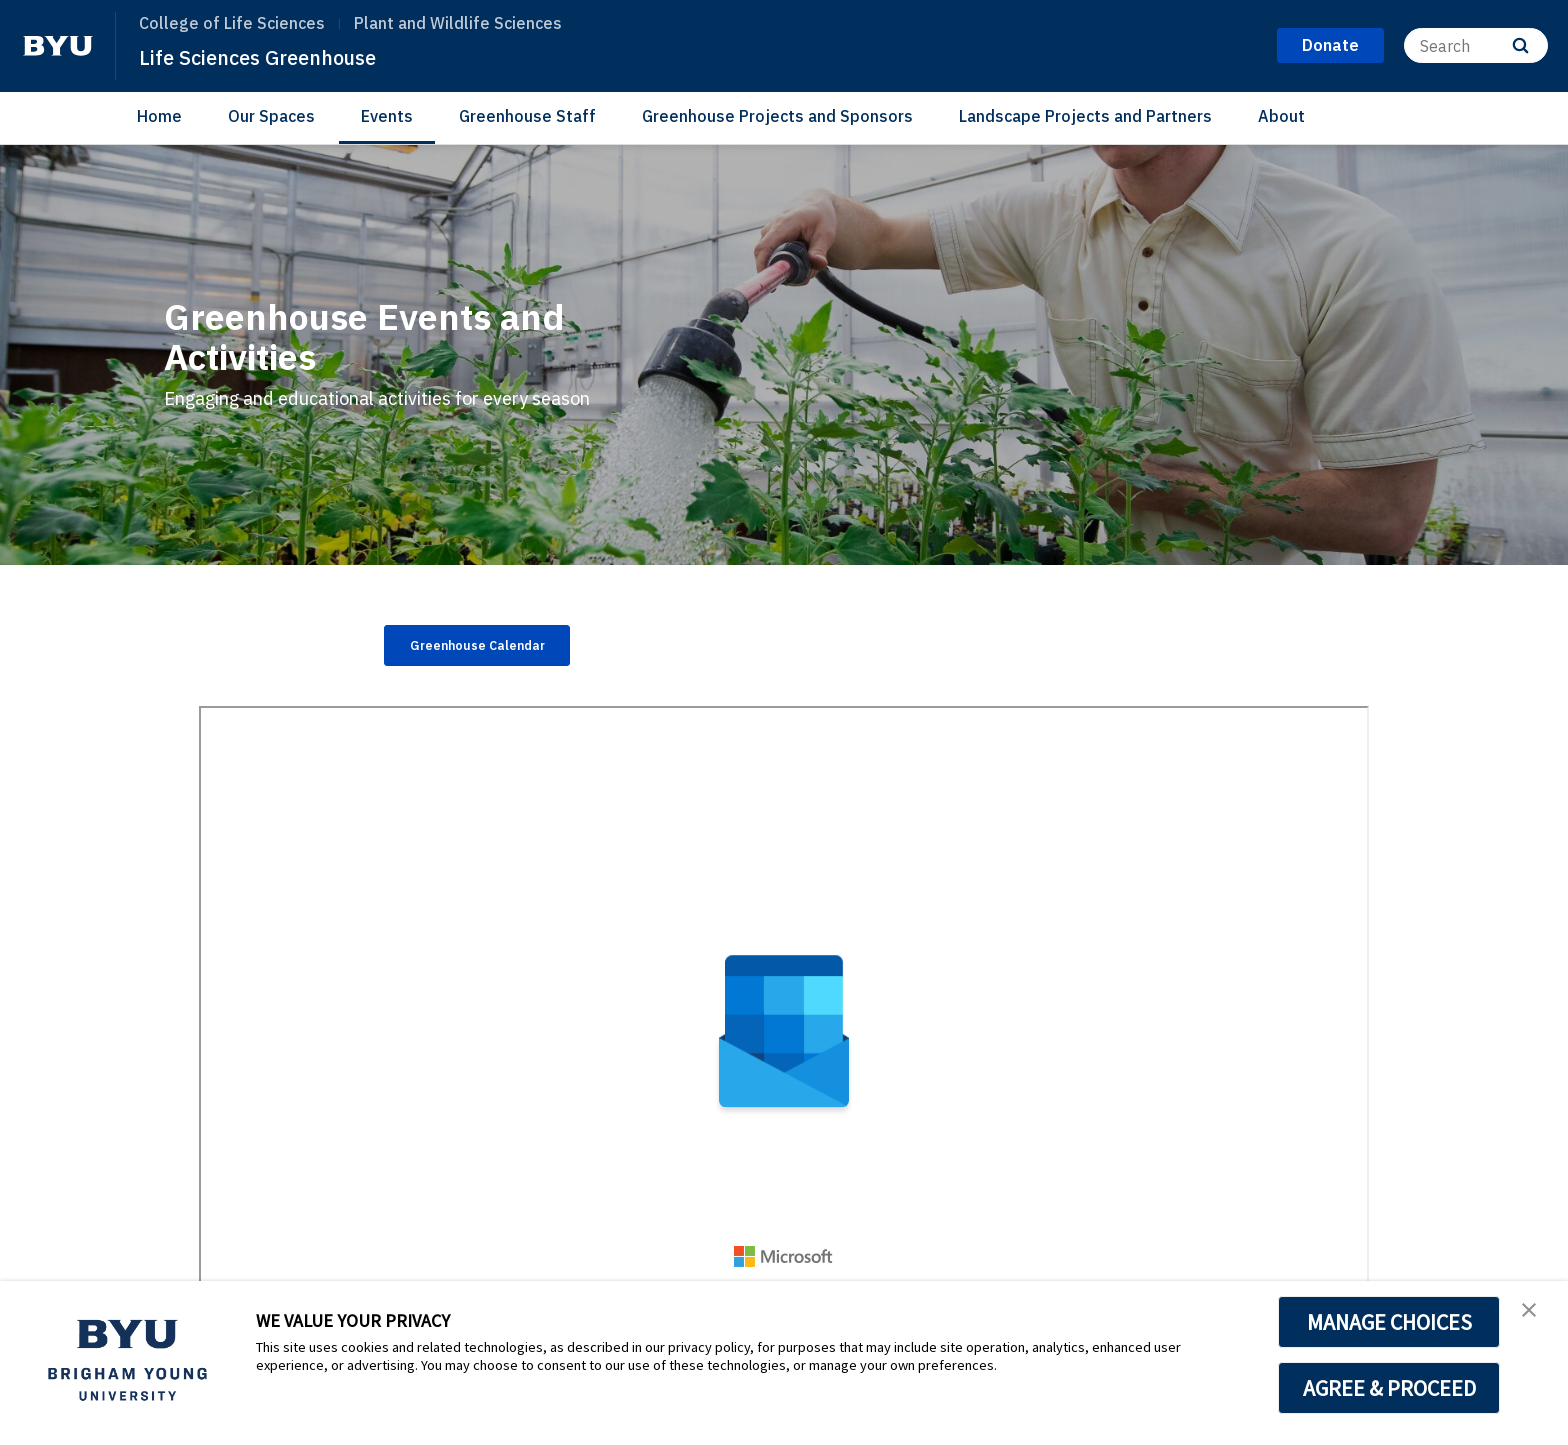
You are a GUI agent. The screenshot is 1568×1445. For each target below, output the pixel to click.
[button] (1535, 1317)
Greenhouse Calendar (502, 649)
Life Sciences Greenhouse (281, 56)
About (1281, 116)
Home (159, 116)
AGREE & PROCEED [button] (1389, 1388)
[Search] (1476, 45)
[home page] (58, 46)
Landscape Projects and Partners (1085, 116)
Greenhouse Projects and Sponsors (777, 116)
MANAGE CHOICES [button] (1389, 1322)
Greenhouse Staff (527, 116)
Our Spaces (271, 116)
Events (387, 116)
